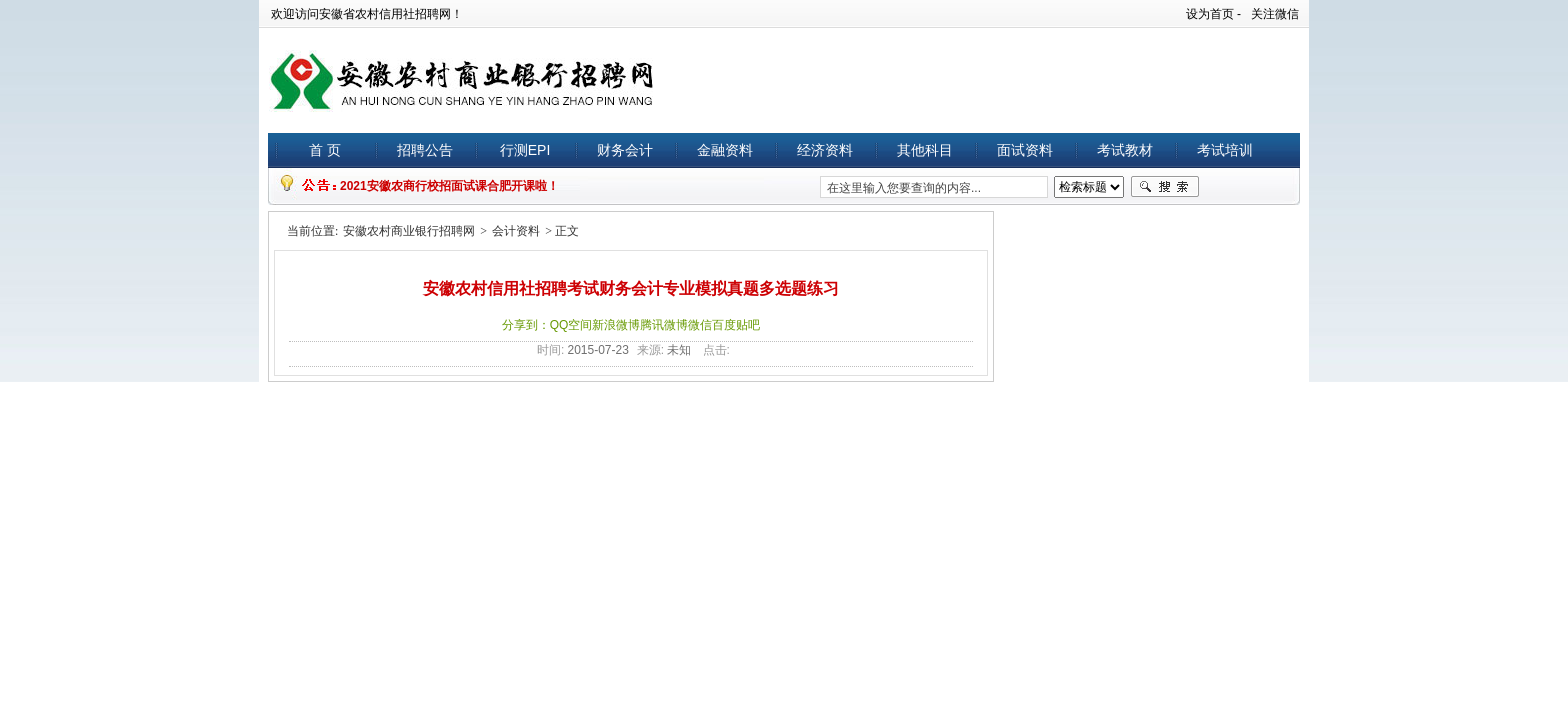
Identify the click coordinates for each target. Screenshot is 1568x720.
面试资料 (1025, 150)
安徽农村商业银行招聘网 (409, 231)
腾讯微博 (664, 325)
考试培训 (1225, 150)
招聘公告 (425, 150)
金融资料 (725, 150)
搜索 (1165, 187)
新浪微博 (616, 325)
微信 (700, 325)
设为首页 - (1213, 14)
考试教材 (1125, 150)
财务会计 (625, 150)
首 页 (325, 150)
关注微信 (1275, 14)
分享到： (526, 325)
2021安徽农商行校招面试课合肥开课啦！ (449, 186)
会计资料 (516, 231)
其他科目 (925, 150)
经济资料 (825, 150)
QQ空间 (571, 325)
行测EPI (525, 150)
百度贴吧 (736, 325)
